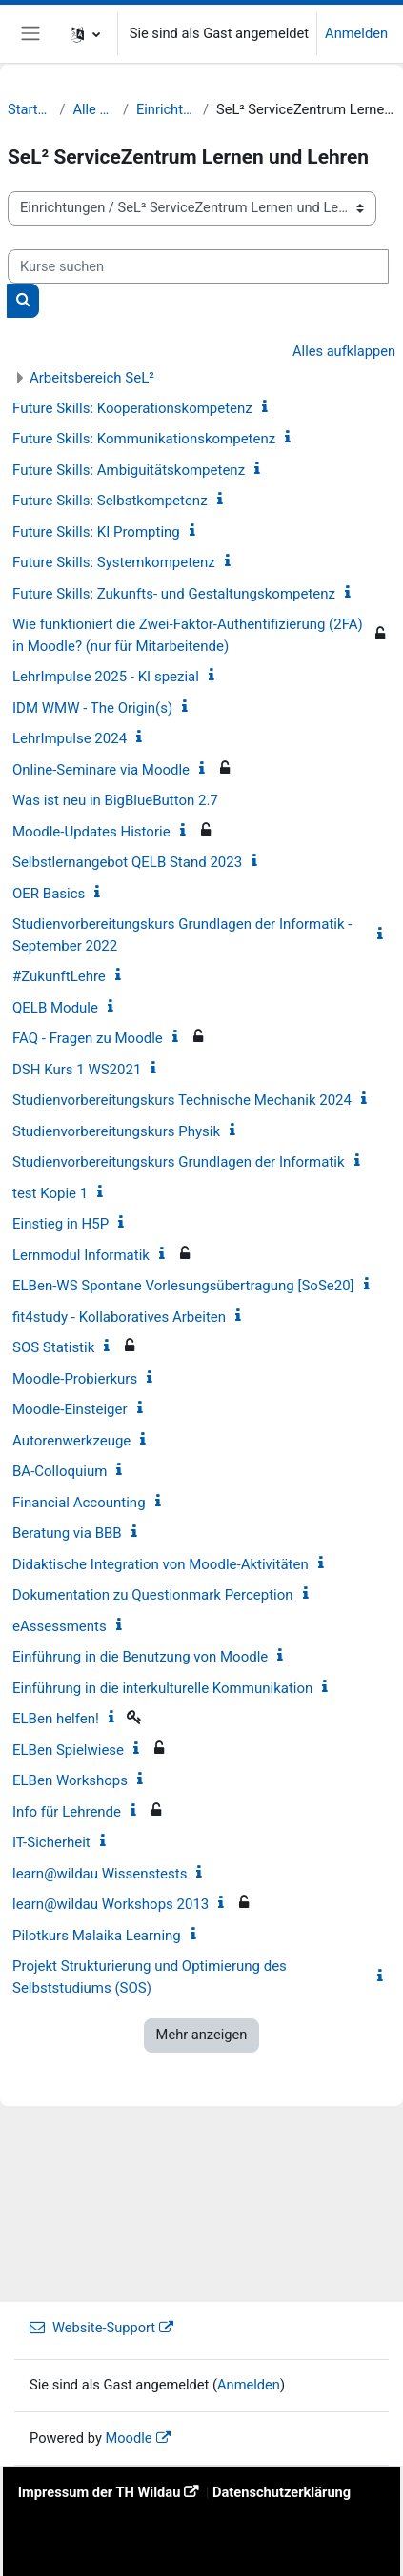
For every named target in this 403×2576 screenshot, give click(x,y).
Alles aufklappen (343, 351)
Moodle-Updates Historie (91, 831)
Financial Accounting (79, 1502)
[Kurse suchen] (198, 266)
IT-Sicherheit (51, 1842)
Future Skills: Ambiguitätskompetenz (128, 470)
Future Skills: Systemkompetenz (113, 562)
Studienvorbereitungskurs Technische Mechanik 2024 (182, 1100)
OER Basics (48, 893)
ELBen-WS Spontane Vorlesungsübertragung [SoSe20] (183, 1285)
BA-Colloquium (59, 1471)
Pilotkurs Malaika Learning (96, 1935)
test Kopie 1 (50, 1193)
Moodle (128, 2438)
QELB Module (55, 1007)
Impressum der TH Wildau (99, 2492)
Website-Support (92, 2327)
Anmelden (356, 33)
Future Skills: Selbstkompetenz (110, 500)
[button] (85, 34)
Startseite (29, 109)
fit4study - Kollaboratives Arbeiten (119, 1317)
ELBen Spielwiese (68, 1750)
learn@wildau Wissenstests (99, 1873)
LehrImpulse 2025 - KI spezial (105, 676)
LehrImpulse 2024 (69, 738)
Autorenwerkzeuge (71, 1440)
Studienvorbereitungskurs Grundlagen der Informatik (178, 1161)
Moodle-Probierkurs (74, 1378)
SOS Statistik (53, 1347)
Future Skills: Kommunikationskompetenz (143, 438)
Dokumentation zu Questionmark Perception (152, 1594)
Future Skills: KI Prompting (96, 532)
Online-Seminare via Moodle (101, 769)
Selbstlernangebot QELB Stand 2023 (127, 862)
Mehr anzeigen (202, 2034)
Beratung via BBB (67, 1533)
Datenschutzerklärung (281, 2492)
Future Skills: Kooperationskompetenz (132, 408)
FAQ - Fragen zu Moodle (87, 1038)
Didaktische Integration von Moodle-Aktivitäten (160, 1564)
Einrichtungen (165, 109)
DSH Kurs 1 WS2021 (76, 1069)
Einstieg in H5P (60, 1223)
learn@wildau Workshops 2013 (110, 1904)
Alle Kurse (93, 109)
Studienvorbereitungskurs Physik (116, 1131)
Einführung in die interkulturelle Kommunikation (162, 1688)
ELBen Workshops (70, 1780)
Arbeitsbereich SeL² (92, 377)
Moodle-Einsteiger (70, 1409)
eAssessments (59, 1626)
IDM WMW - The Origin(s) (92, 708)
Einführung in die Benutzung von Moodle (140, 1656)
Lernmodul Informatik (81, 1255)
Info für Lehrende (66, 1811)
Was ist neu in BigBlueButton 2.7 (115, 800)
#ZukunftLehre (59, 976)
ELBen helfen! (55, 1718)
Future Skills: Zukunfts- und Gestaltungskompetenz (173, 593)
